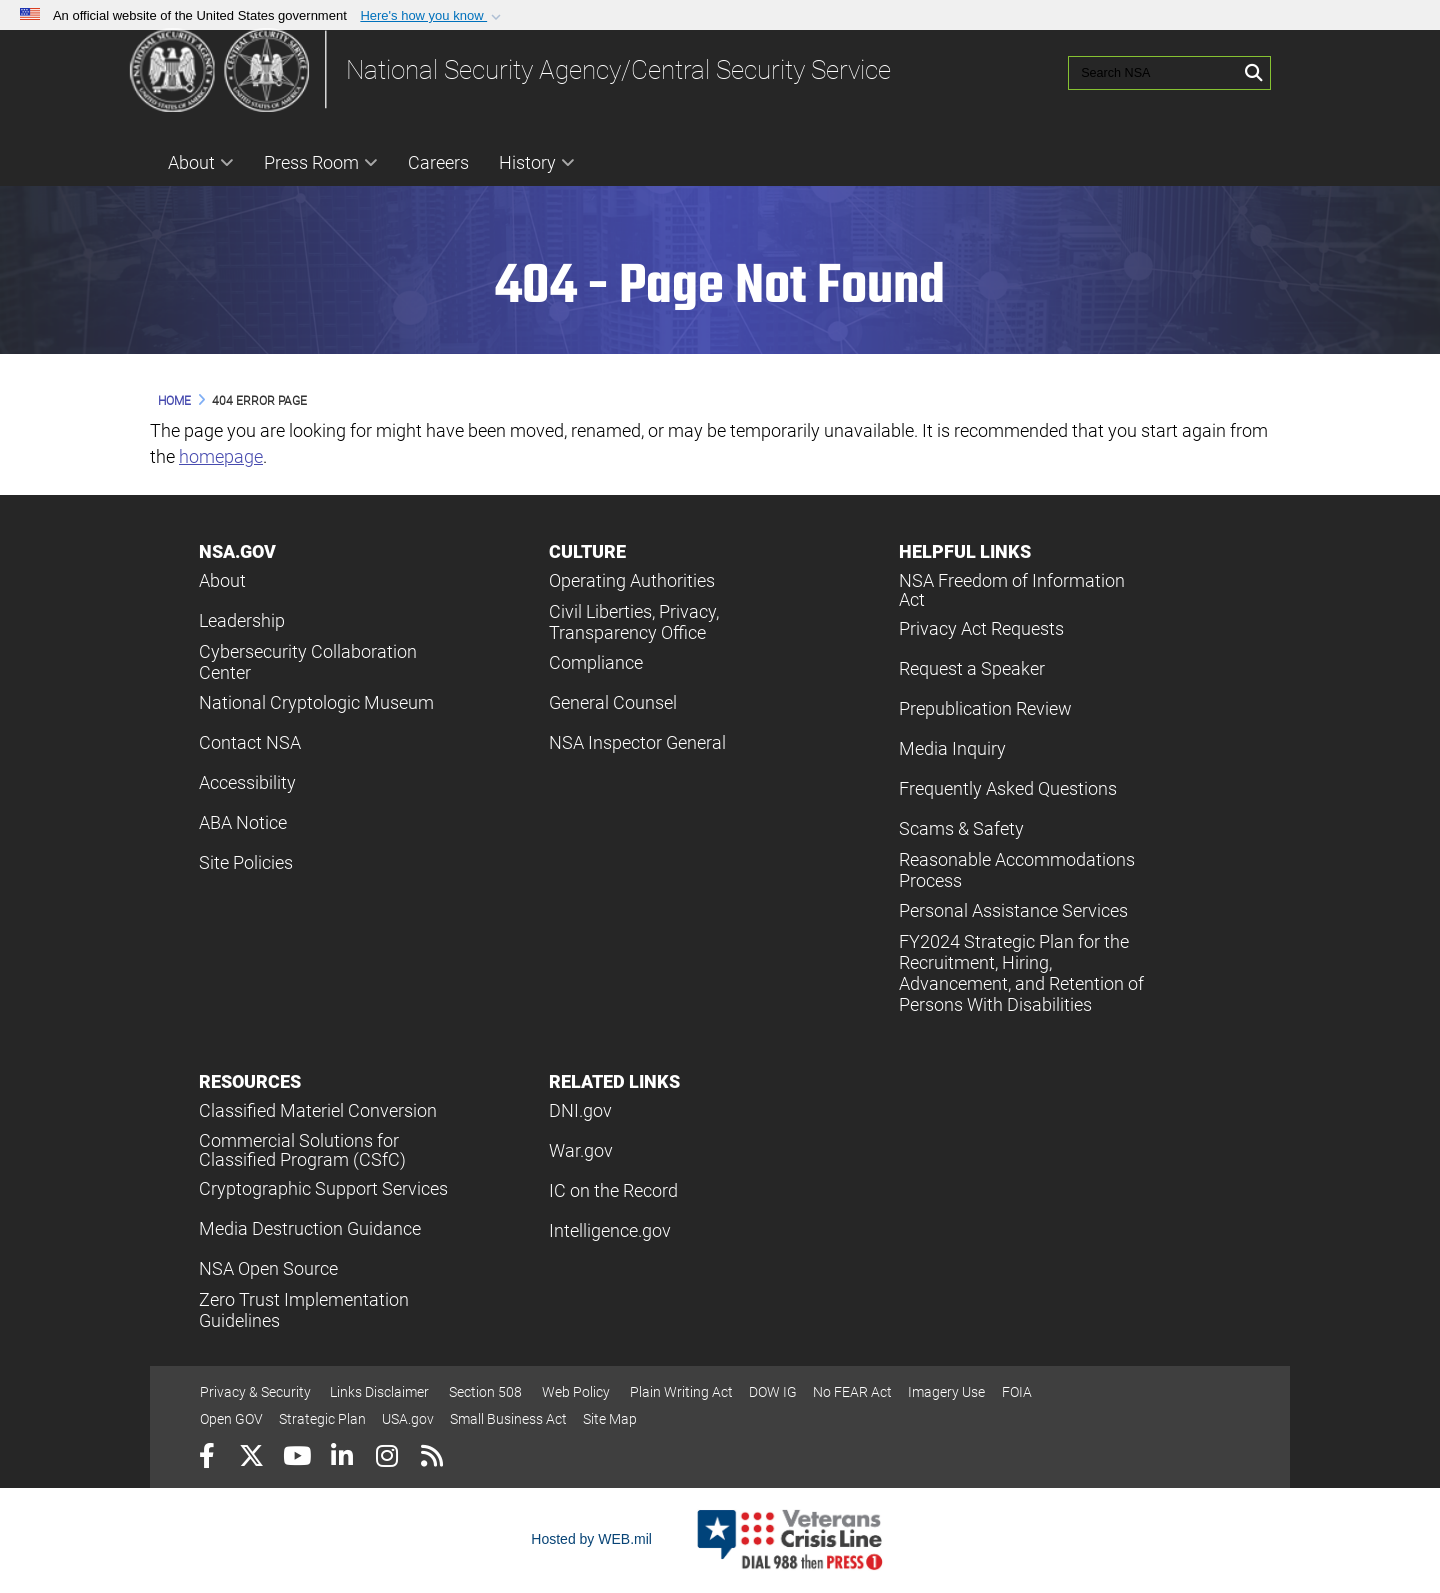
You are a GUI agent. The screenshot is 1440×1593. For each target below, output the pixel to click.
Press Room (321, 162)
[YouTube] (296, 1458)
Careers (438, 162)
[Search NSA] (1138, 70)
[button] (432, 16)
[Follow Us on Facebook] (206, 1458)
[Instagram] (386, 1458)
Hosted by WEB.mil (591, 1539)
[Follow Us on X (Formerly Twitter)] (251, 1458)
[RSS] (431, 1458)
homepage (221, 456)
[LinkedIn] (341, 1458)
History (537, 162)
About (201, 162)
